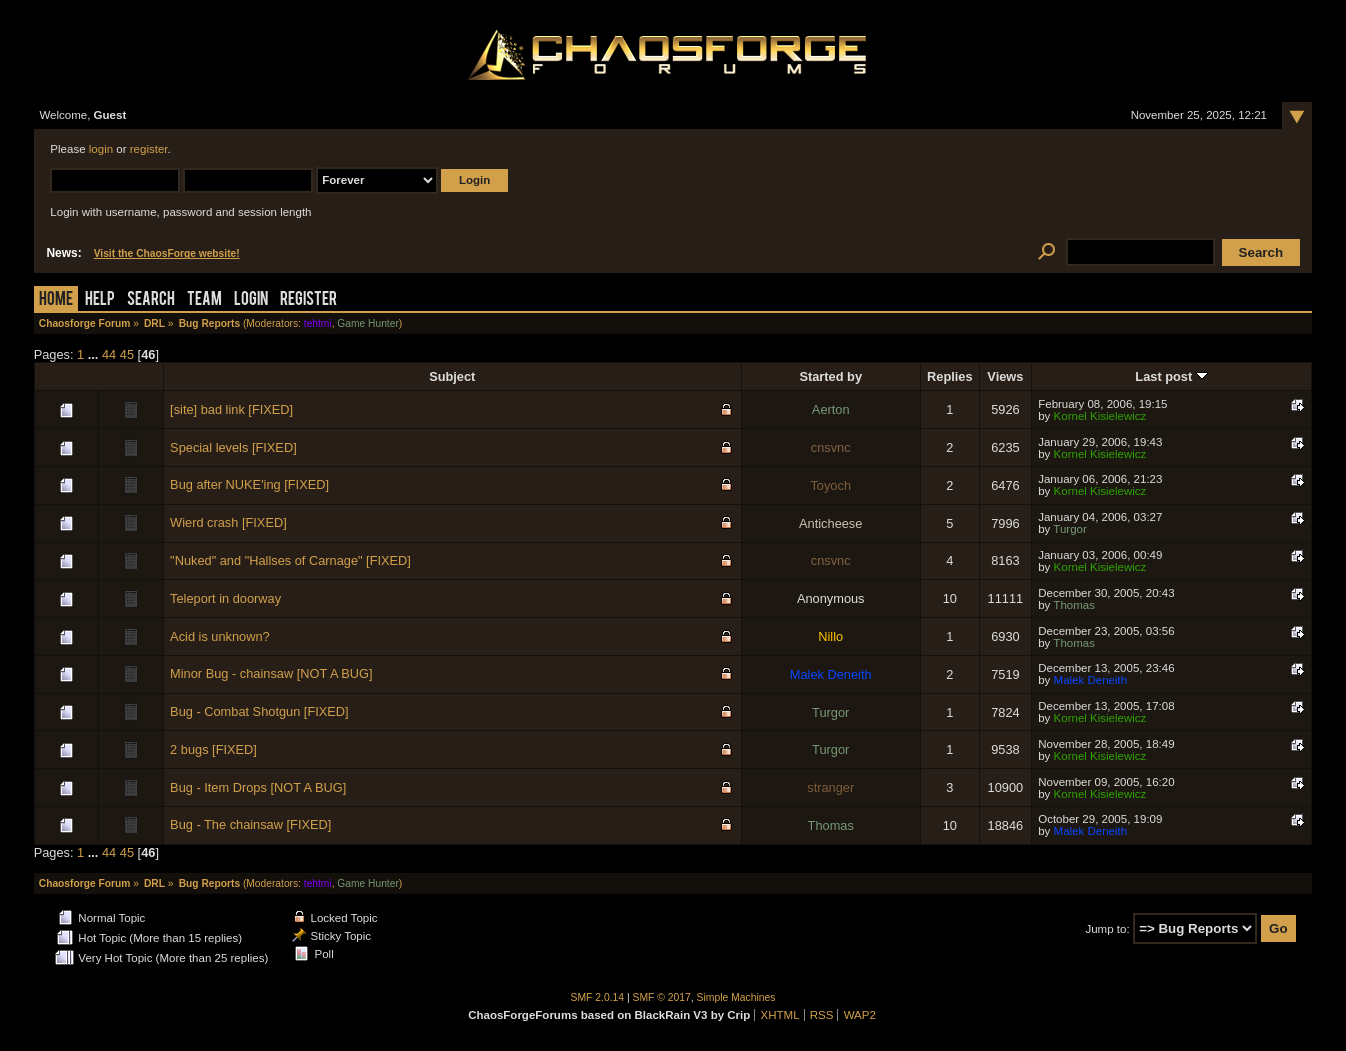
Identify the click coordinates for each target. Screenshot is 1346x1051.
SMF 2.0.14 (598, 997)
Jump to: (1107, 929)
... (95, 354)
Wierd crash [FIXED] (228, 522)
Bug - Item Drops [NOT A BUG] (258, 787)
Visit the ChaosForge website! (167, 253)
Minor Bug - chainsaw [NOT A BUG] (271, 673)
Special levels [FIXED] (233, 447)
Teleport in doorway (225, 598)
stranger (830, 787)
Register (308, 300)
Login (251, 300)
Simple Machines (736, 997)
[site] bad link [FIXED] (231, 409)
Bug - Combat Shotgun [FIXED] (259, 711)
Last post (1171, 376)
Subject (452, 376)
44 (109, 354)
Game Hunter (367, 323)
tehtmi (318, 323)
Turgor (1070, 529)
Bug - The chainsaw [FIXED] (250, 824)
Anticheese (830, 523)
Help (100, 300)
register (149, 149)
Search (151, 300)
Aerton (831, 409)
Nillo (830, 636)
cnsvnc (831, 447)
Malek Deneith (831, 674)
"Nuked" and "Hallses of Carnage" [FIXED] (290, 560)
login (101, 149)
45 (127, 354)
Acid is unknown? (220, 636)
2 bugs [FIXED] (213, 749)
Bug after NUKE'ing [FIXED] (249, 484)
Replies (950, 376)
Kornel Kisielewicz (1100, 416)
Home (56, 300)
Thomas (1074, 605)
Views (1005, 376)
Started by (830, 376)
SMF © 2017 (662, 997)
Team (204, 300)
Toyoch (830, 485)
